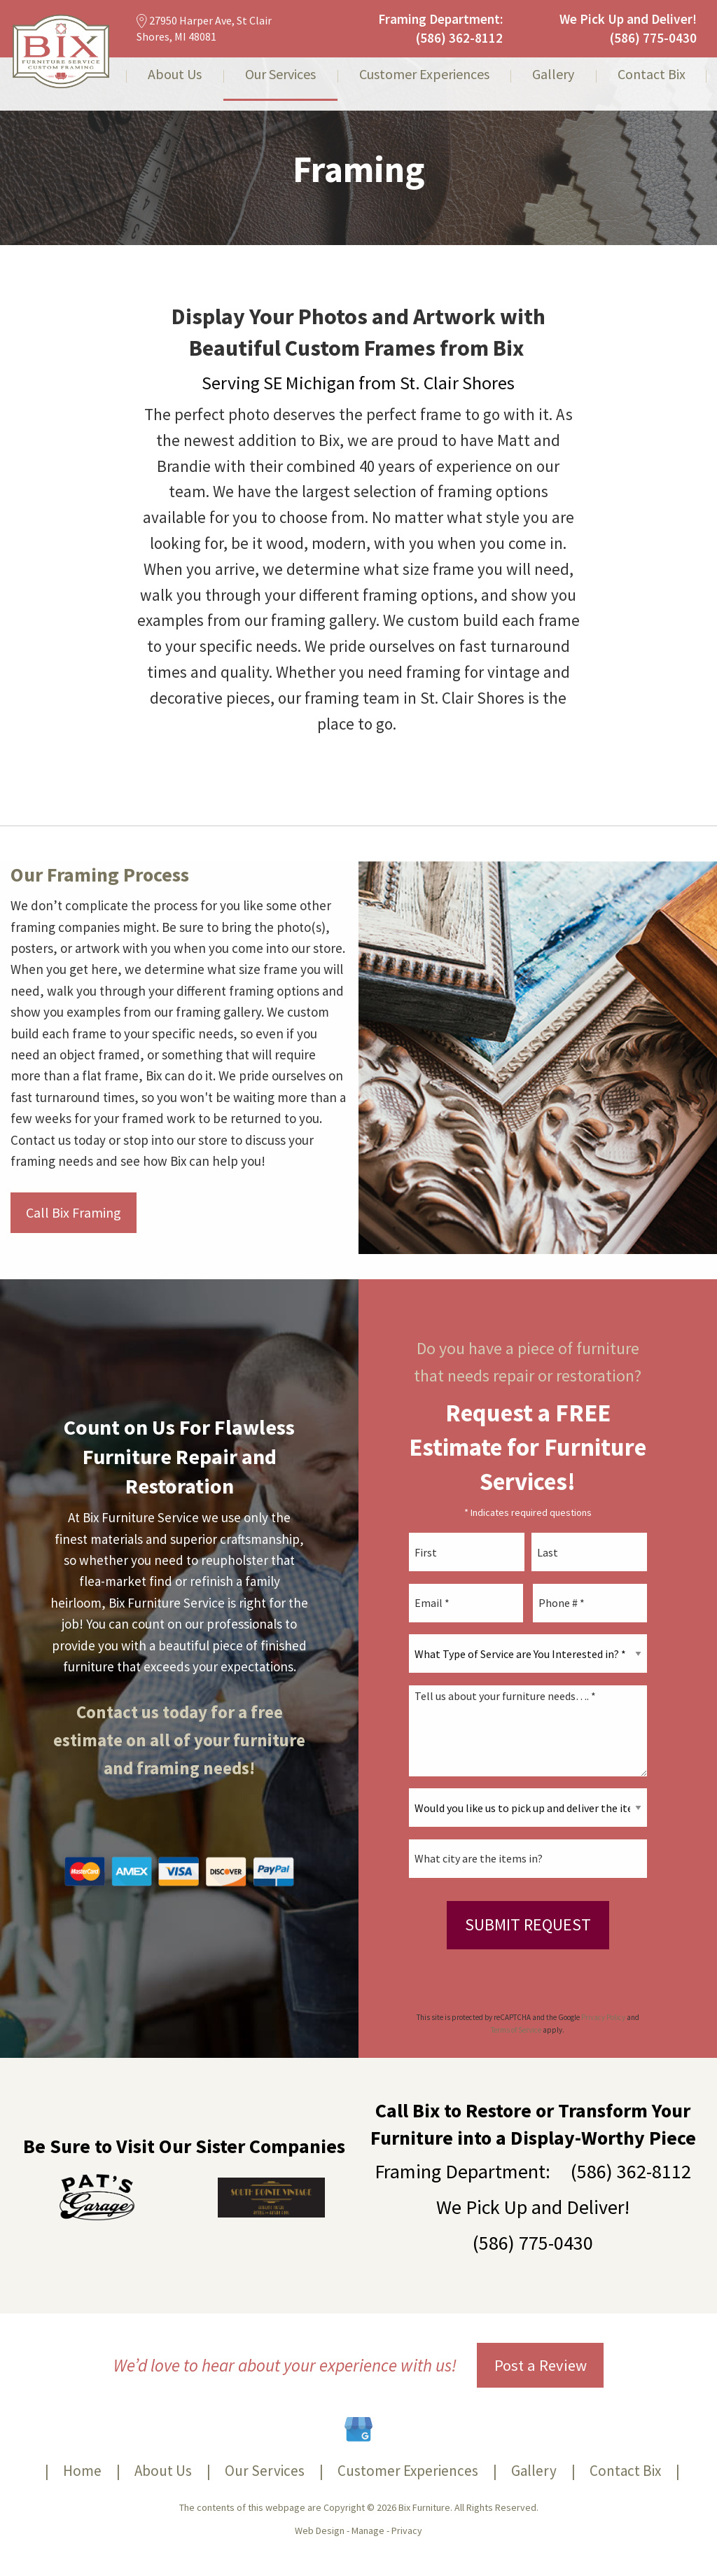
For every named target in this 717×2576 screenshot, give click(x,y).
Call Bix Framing (73, 1212)
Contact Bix (651, 75)
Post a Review (540, 2365)
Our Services (280, 75)
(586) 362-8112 (459, 37)
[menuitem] (174, 84)
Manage (367, 2530)
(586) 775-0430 (653, 37)
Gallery (553, 75)
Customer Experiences (424, 75)
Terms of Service (516, 2030)
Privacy (406, 2530)
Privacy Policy (603, 2017)
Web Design (319, 2530)
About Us (175, 75)
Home (82, 2470)
